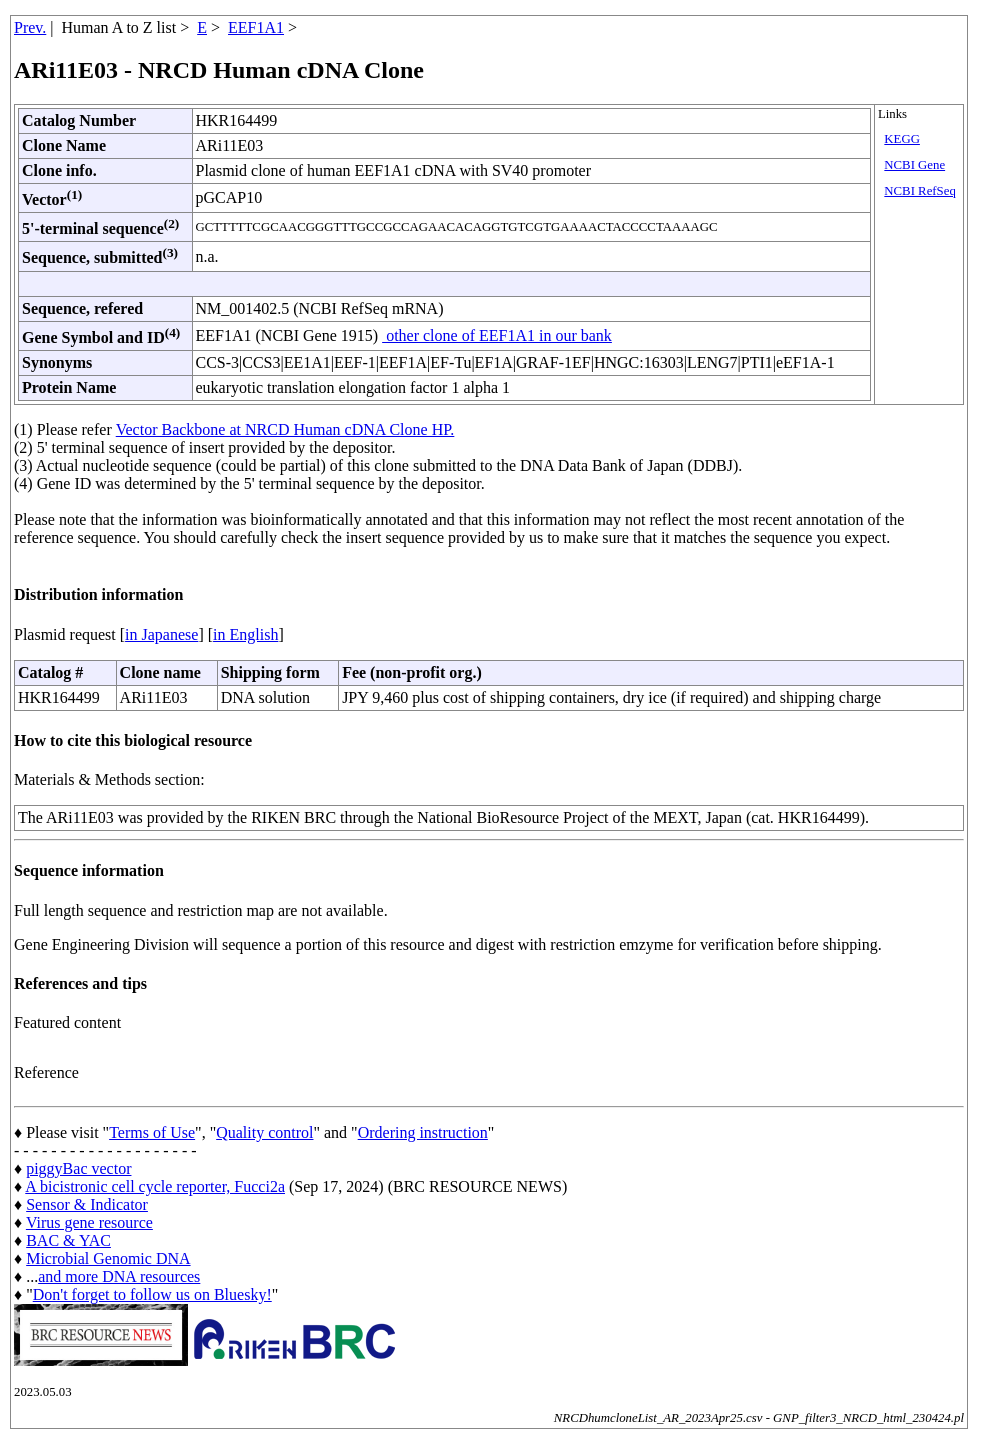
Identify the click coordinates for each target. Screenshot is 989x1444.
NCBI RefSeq (919, 191)
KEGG (902, 139)
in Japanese (161, 634)
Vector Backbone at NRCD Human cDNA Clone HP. (285, 429)
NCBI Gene (914, 165)
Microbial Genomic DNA (108, 1258)
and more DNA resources (119, 1276)
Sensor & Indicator (87, 1204)
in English (245, 634)
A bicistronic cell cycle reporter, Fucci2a (155, 1186)
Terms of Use (152, 1132)
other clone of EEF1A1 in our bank (497, 335)
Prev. (30, 27)
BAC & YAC (68, 1240)
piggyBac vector (78, 1168)
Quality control (264, 1132)
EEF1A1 (256, 27)
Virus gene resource (89, 1222)
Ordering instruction (423, 1132)
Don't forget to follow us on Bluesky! (152, 1294)
